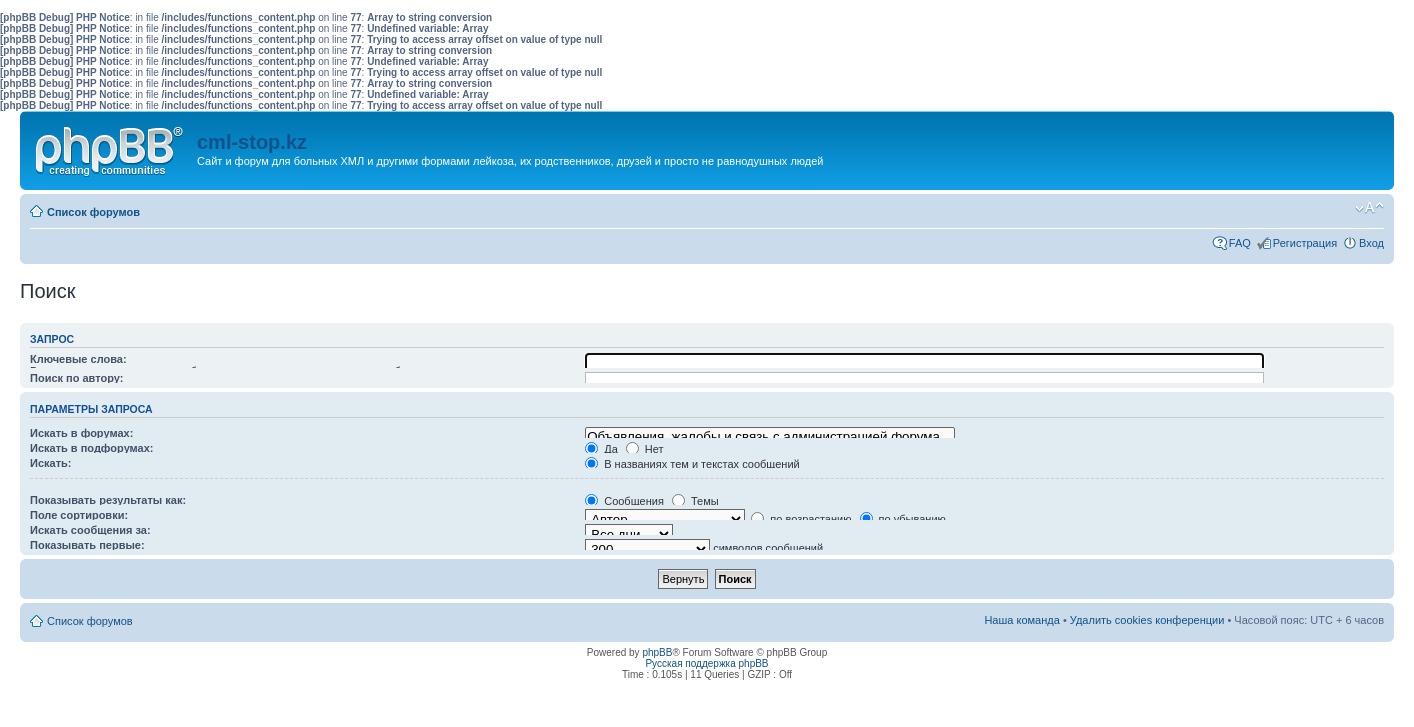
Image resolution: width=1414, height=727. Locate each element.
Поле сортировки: (79, 515)
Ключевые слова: (78, 359)
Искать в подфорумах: (92, 448)
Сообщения (624, 501)
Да (601, 449)
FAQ (1240, 243)
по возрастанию (801, 519)
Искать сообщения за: (90, 530)
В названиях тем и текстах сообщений (692, 464)
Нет (645, 449)
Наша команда (1021, 620)
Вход (1371, 243)
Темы (695, 501)
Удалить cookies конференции (1147, 620)
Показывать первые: (87, 545)
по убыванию (903, 519)
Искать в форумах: (81, 433)
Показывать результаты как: (108, 500)
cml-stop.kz (252, 142)
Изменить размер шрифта (1369, 208)
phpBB (657, 652)
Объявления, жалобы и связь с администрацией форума (770, 437)
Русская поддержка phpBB (706, 663)
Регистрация (1305, 243)
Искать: (50, 463)
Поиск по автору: (76, 378)
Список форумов (93, 212)
